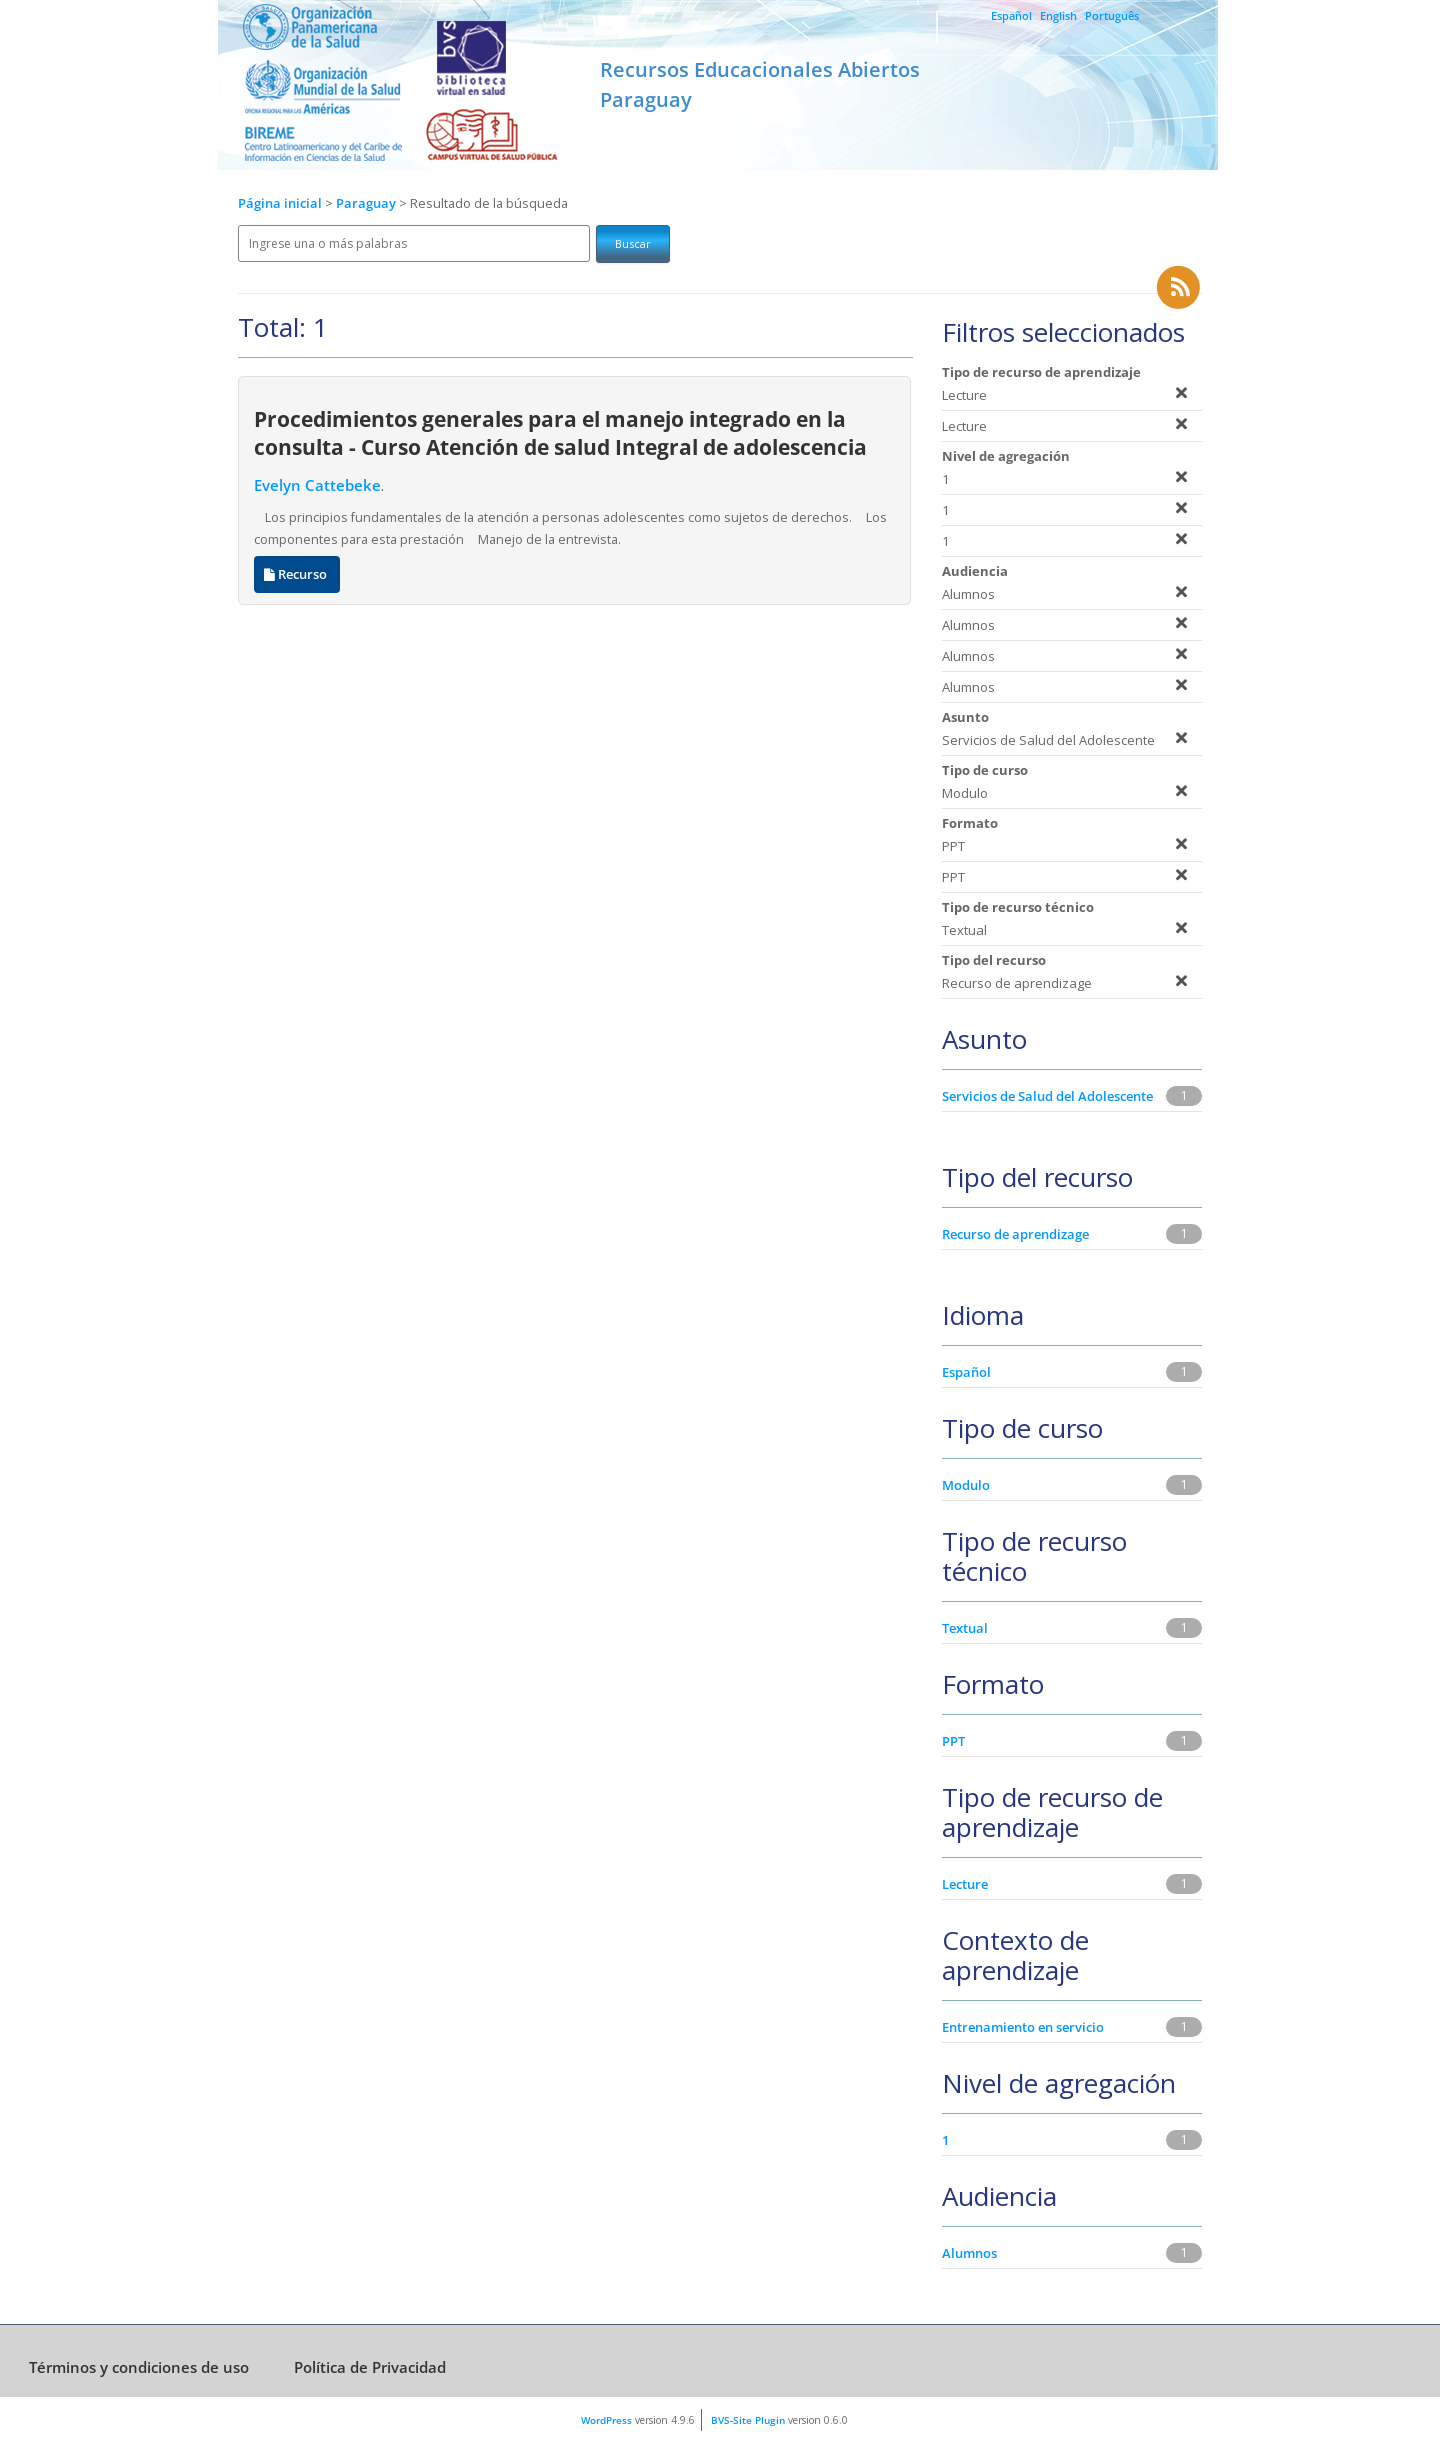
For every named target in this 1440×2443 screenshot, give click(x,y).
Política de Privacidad (370, 2367)
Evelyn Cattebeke (317, 485)
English (1058, 15)
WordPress (606, 2420)
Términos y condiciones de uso (139, 2367)
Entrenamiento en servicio (1023, 2027)
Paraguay (367, 203)
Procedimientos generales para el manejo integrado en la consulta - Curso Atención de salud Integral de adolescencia (560, 433)
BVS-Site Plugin (748, 2420)
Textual (965, 1628)
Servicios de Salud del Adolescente (1047, 1096)
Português (1112, 15)
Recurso (297, 574)
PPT (953, 1741)
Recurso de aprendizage (1015, 1234)
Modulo (966, 1485)
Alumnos (969, 2253)
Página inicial (280, 203)
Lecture (965, 1884)
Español (1011, 15)
